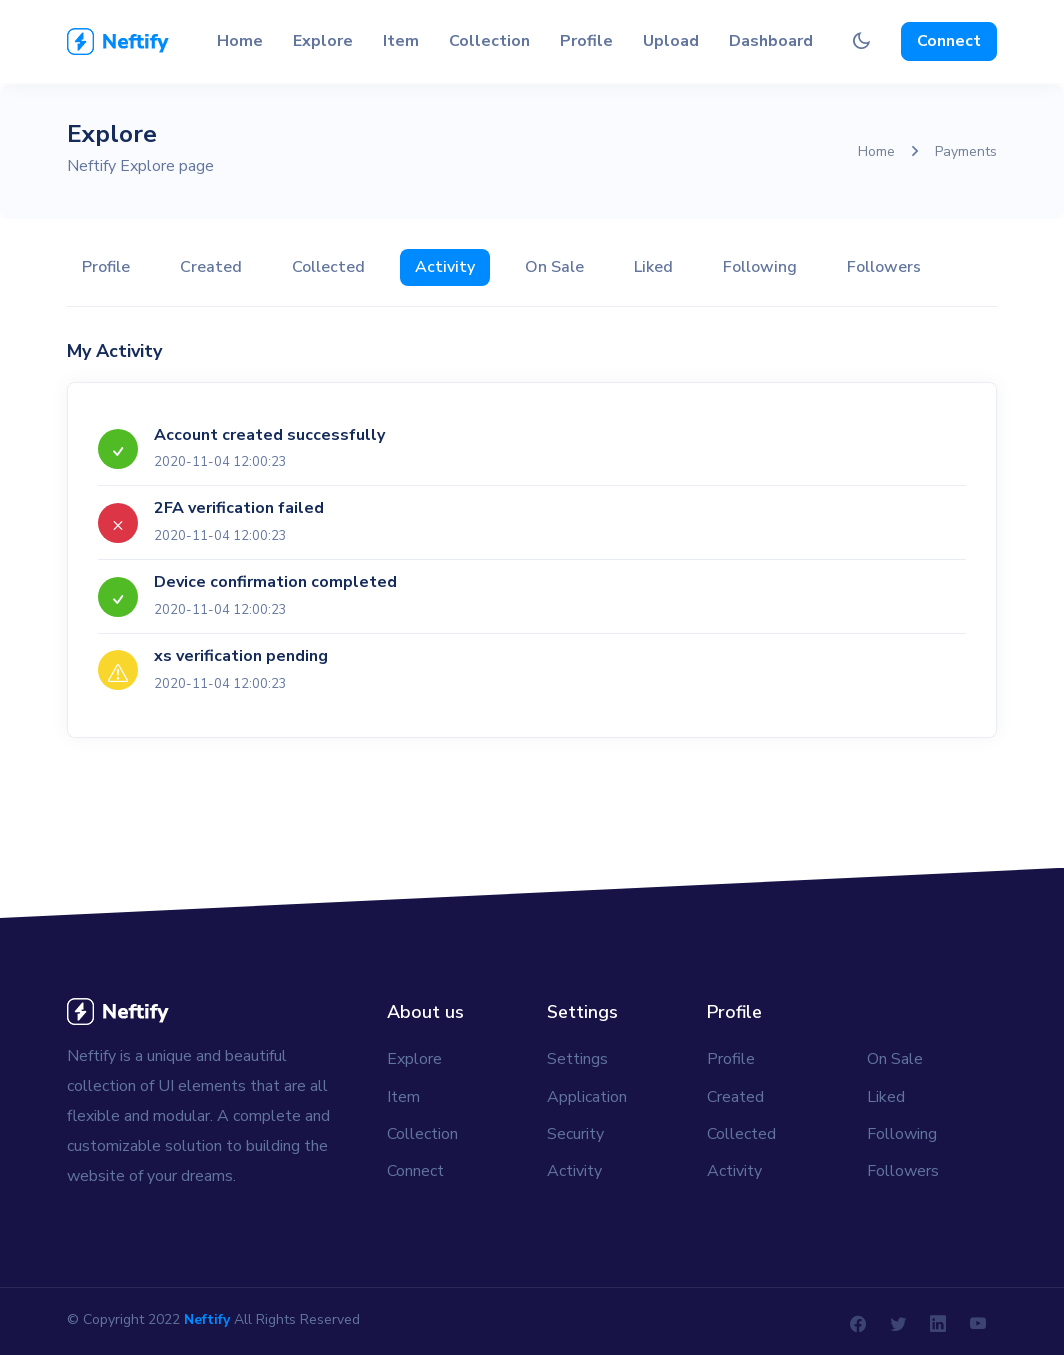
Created (211, 267)
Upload (671, 41)
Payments (966, 151)
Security (575, 1134)
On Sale (554, 267)
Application (587, 1097)
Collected (328, 267)
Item (401, 41)
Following (760, 267)
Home (240, 41)
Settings (577, 1059)
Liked (653, 267)
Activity (445, 267)
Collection (489, 41)
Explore (323, 41)
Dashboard (771, 41)
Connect (949, 41)
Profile (586, 41)
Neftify (207, 1319)
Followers (884, 267)
